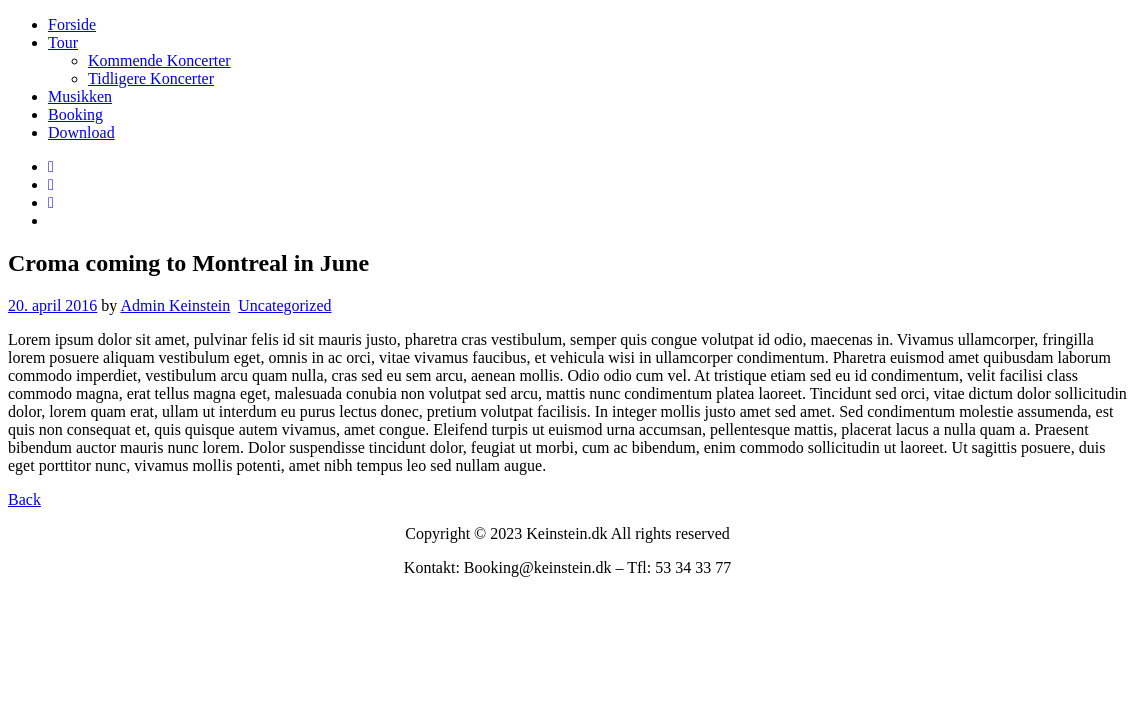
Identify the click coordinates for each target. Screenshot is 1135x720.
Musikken (80, 96)
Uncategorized (284, 305)
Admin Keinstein (175, 305)
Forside (72, 24)
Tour (63, 42)
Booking (75, 114)
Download (81, 132)
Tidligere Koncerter (151, 78)
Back (24, 499)
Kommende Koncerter (159, 60)
